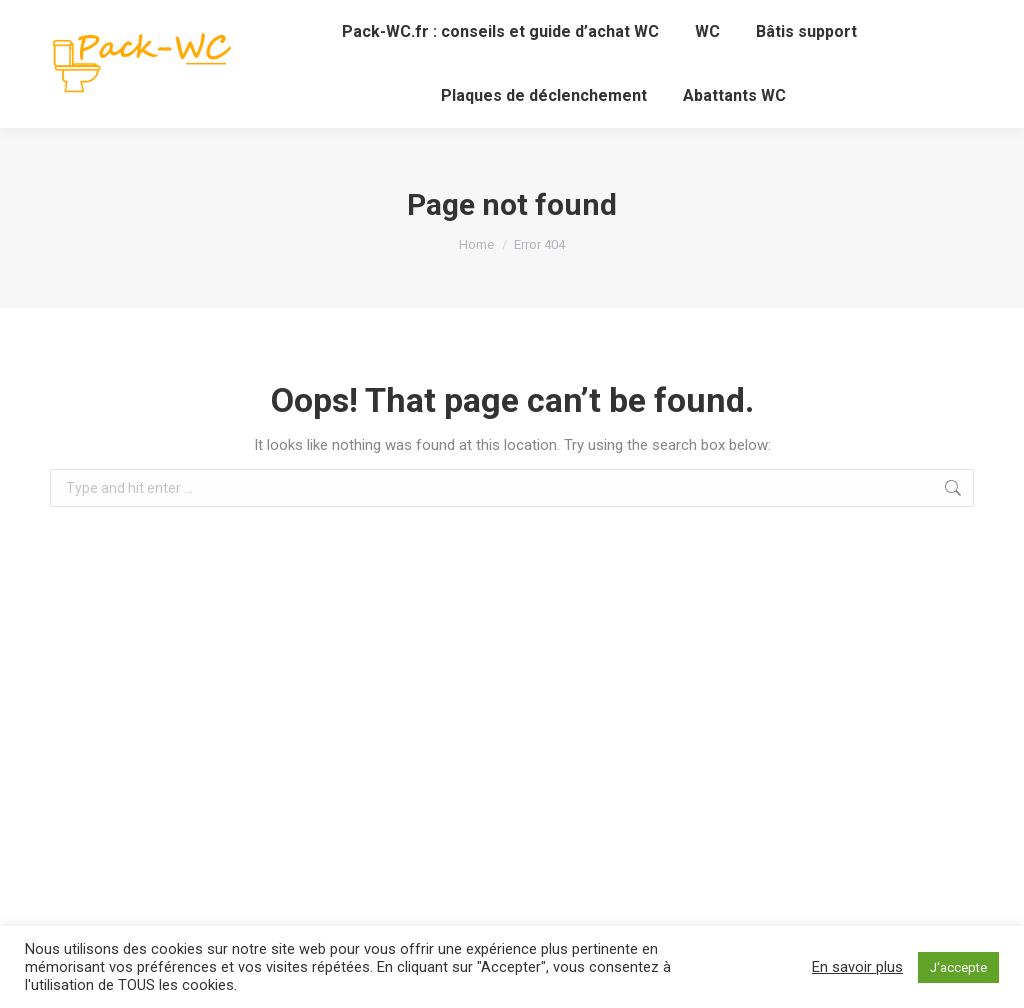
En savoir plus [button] (857, 967)
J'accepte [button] (958, 967)
